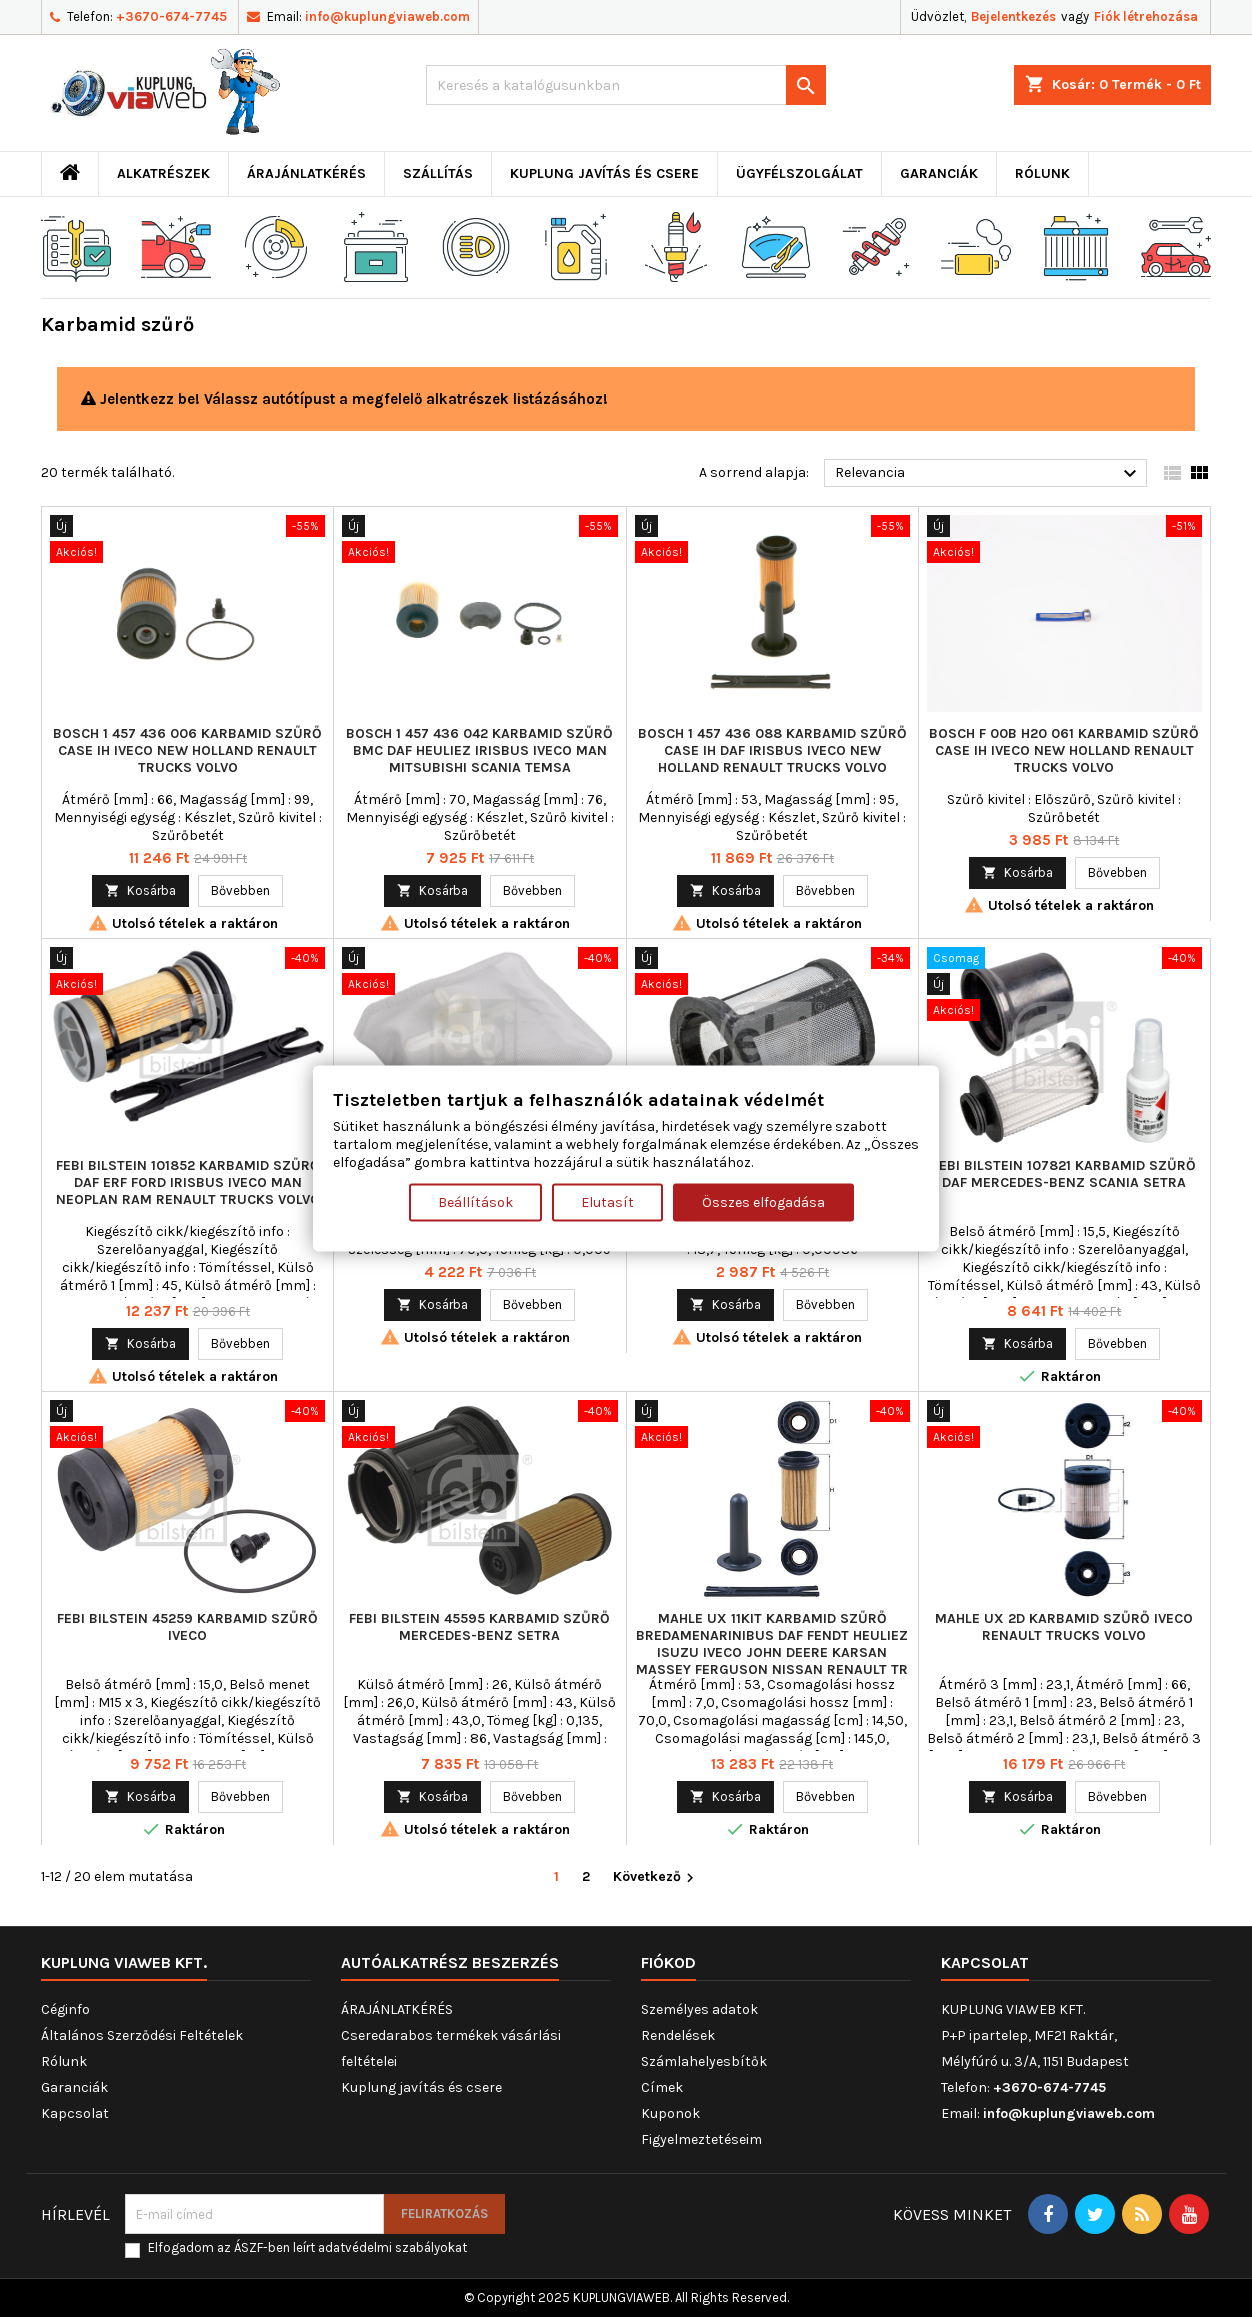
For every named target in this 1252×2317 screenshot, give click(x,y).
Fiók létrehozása (1146, 16)
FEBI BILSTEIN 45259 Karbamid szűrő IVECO (187, 1627)
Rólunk (1042, 173)
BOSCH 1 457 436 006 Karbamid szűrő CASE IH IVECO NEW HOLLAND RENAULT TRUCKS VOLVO (187, 750)
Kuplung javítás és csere (604, 173)
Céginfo (65, 2009)
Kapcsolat (75, 2113)
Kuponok (670, 2113)
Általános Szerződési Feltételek (142, 2035)
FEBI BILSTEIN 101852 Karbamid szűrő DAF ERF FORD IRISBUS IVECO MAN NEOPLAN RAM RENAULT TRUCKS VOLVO (188, 1182)
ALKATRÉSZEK (163, 173)
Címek (662, 2087)
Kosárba (140, 890)
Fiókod (668, 1962)
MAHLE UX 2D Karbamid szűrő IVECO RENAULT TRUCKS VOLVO (1064, 1627)
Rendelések (678, 2035)
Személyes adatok (699, 2009)
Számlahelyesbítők (704, 2061)
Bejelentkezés (1013, 16)
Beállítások (475, 1202)
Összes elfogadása (763, 1202)
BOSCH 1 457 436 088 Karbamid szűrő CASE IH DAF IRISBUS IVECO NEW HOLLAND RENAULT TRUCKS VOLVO (772, 750)
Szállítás (438, 173)
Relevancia (988, 474)
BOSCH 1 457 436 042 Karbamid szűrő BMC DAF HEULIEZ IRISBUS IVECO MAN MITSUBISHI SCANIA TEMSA (479, 750)
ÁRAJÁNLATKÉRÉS (306, 173)
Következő (656, 1877)
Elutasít (607, 1202)
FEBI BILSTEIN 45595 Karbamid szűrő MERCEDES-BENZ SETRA (479, 1627)
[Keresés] (626, 85)
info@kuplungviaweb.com (387, 16)
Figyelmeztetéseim (701, 2139)
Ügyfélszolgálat (799, 173)
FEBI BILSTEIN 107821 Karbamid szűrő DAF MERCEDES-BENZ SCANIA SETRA (1064, 1174)
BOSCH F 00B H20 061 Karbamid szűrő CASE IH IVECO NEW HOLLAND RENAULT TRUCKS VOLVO (1064, 750)
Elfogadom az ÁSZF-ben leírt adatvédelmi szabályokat (307, 2247)
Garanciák (939, 173)
